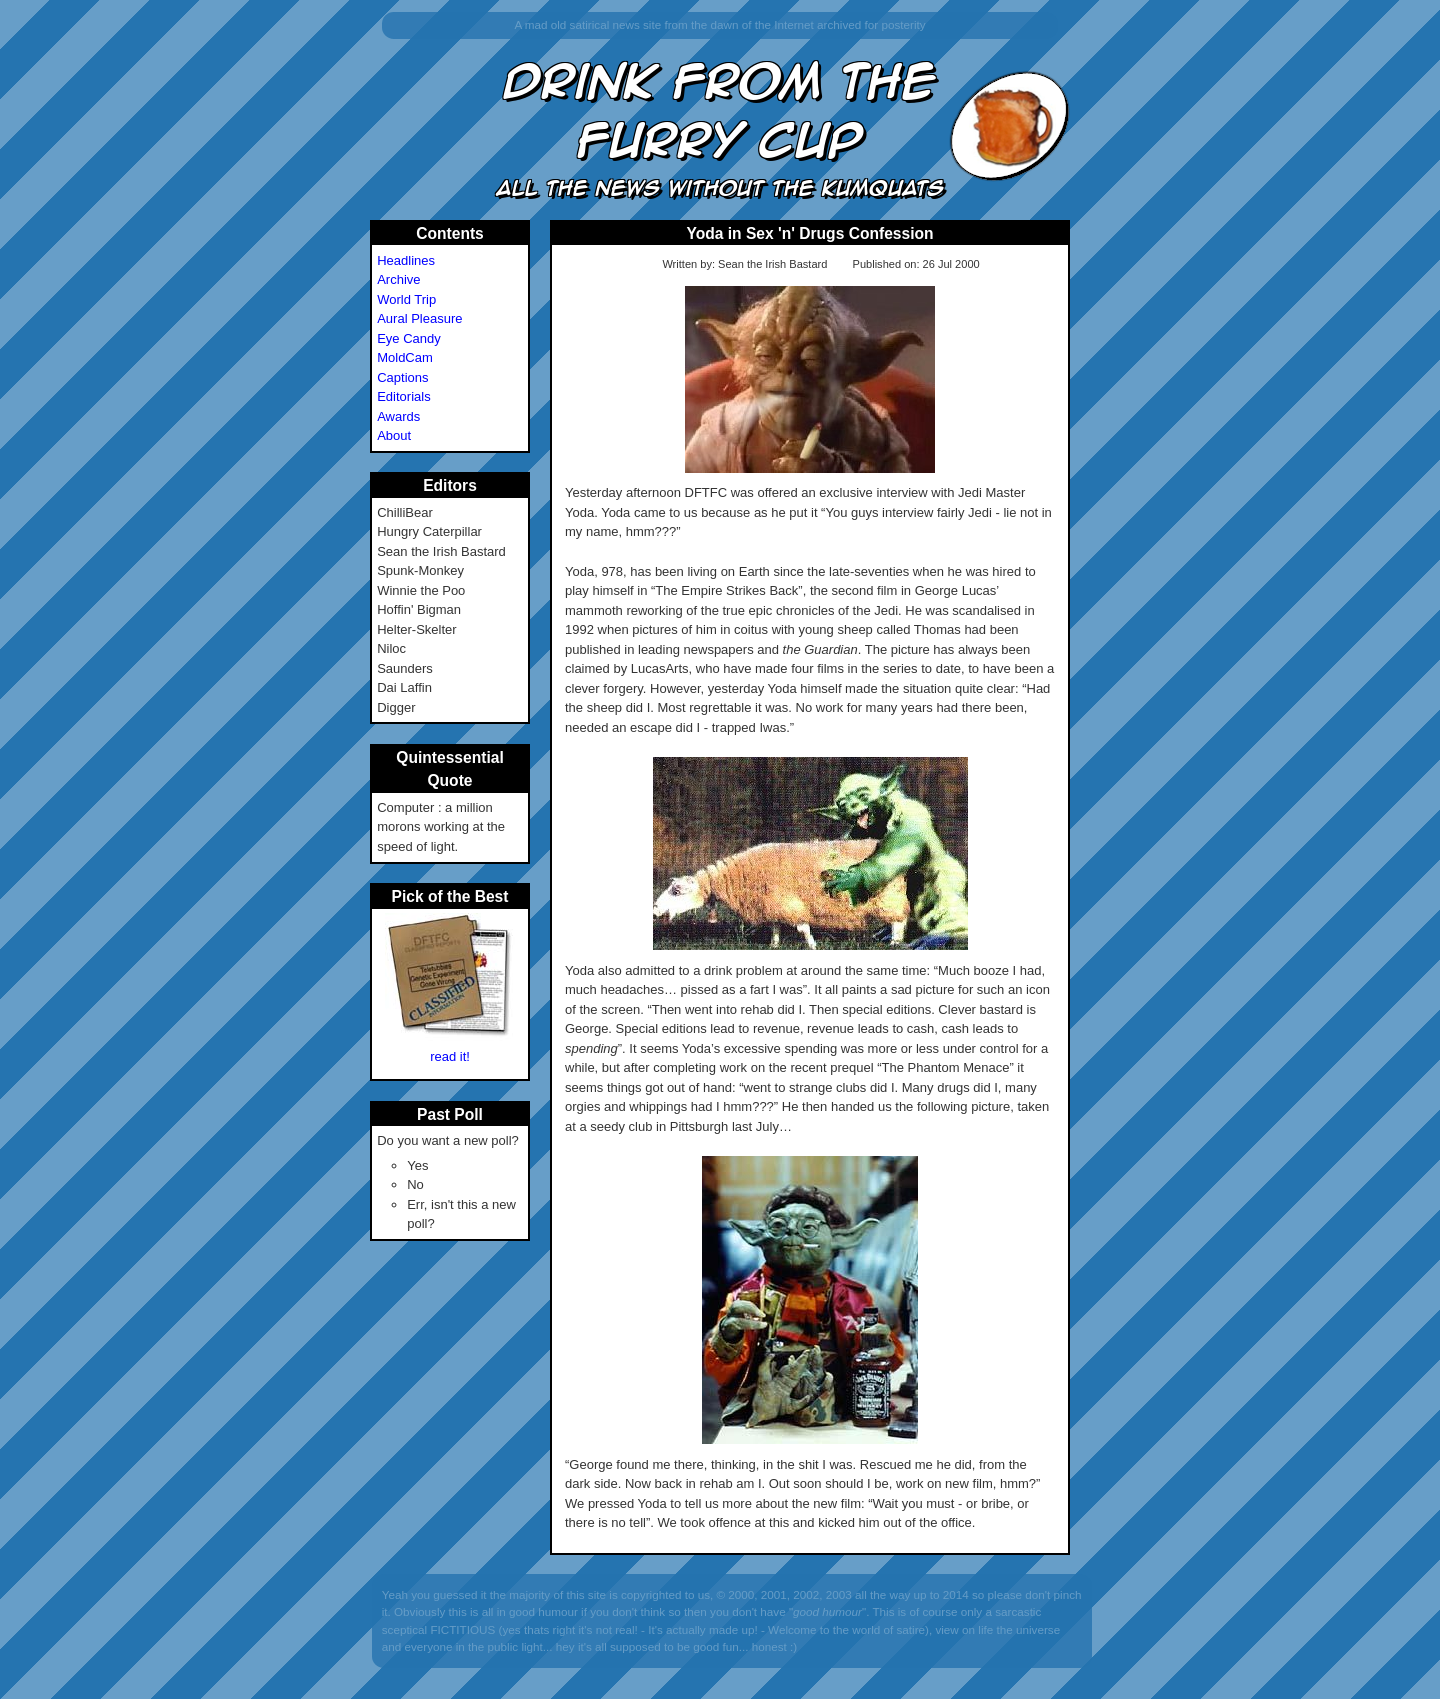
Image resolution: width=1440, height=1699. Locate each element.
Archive (398, 279)
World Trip (406, 299)
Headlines (406, 260)
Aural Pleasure (419, 318)
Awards (398, 416)
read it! (450, 1056)
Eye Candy (409, 338)
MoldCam (405, 357)
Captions (402, 377)
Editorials (403, 396)
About (394, 435)
